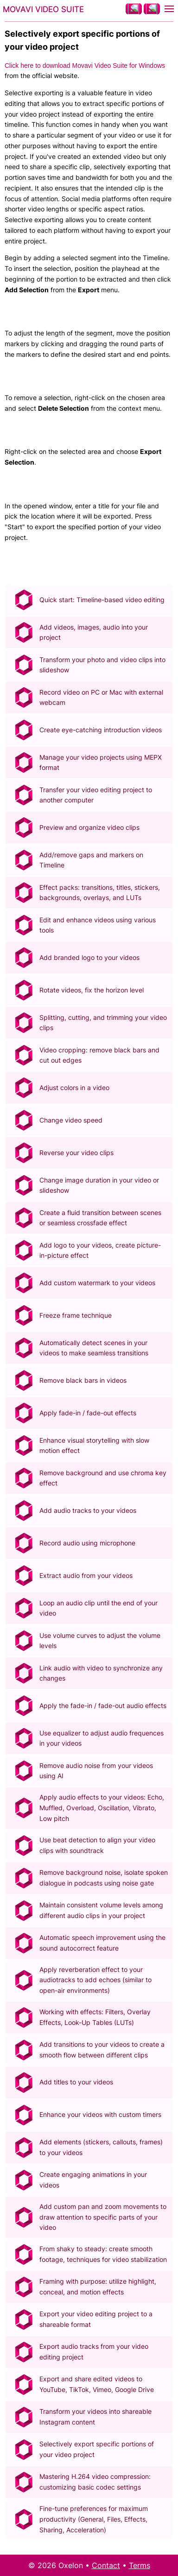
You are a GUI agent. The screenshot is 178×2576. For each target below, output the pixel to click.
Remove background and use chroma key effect (102, 1478)
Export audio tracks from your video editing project (93, 2351)
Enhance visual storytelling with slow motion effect (94, 1445)
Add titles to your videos (76, 2082)
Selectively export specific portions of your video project (96, 2449)
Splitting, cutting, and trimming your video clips (103, 1022)
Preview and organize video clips (89, 827)
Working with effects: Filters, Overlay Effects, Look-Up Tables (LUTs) (95, 2017)
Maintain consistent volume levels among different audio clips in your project (101, 1910)
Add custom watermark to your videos (97, 1283)
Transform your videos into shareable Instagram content (95, 2416)
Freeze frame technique (75, 1315)
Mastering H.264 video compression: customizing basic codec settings (95, 2481)
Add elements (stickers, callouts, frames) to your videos (101, 2147)
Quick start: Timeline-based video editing (102, 600)
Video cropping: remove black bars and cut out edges (99, 1055)
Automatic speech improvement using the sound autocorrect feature (102, 1942)
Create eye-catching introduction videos (100, 730)
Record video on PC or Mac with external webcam (101, 697)
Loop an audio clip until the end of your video (98, 1608)
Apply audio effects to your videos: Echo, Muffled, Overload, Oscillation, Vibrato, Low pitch (101, 1807)
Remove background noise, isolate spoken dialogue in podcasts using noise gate (103, 1877)
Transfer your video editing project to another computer (95, 795)
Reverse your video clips (76, 1153)
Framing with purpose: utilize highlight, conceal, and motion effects (97, 2286)
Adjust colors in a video (74, 1087)
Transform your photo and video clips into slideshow (102, 665)
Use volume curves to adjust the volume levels (99, 1640)
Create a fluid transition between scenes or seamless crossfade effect (100, 1218)
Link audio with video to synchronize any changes (101, 1673)
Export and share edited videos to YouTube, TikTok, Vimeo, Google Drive (96, 2384)
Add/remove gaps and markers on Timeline (91, 860)
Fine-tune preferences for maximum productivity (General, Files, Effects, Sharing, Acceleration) (93, 2519)
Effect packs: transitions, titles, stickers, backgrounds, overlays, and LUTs (99, 892)
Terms (139, 2565)
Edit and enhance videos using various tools (97, 925)
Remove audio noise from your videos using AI (96, 1770)
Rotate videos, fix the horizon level (91, 990)
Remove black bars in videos (83, 1380)
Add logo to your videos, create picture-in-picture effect (100, 1250)
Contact (106, 2565)
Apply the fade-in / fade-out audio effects (102, 1705)
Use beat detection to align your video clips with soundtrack (97, 1845)
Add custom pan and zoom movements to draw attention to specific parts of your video (102, 2217)
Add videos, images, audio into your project (93, 632)
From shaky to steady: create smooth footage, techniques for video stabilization (103, 2254)
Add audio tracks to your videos (87, 1510)
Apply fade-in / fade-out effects (87, 1413)
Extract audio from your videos (86, 1575)
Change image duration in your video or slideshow (99, 1185)
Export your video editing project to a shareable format (96, 2319)
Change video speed (70, 1120)
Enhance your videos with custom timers (100, 2114)
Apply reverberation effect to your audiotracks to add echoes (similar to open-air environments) (95, 1980)
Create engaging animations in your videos (93, 2179)
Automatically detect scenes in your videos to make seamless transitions (93, 1348)
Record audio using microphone (87, 1543)
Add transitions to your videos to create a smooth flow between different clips (102, 2049)
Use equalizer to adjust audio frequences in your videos (101, 1738)
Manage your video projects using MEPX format (100, 762)
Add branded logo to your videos (89, 957)
